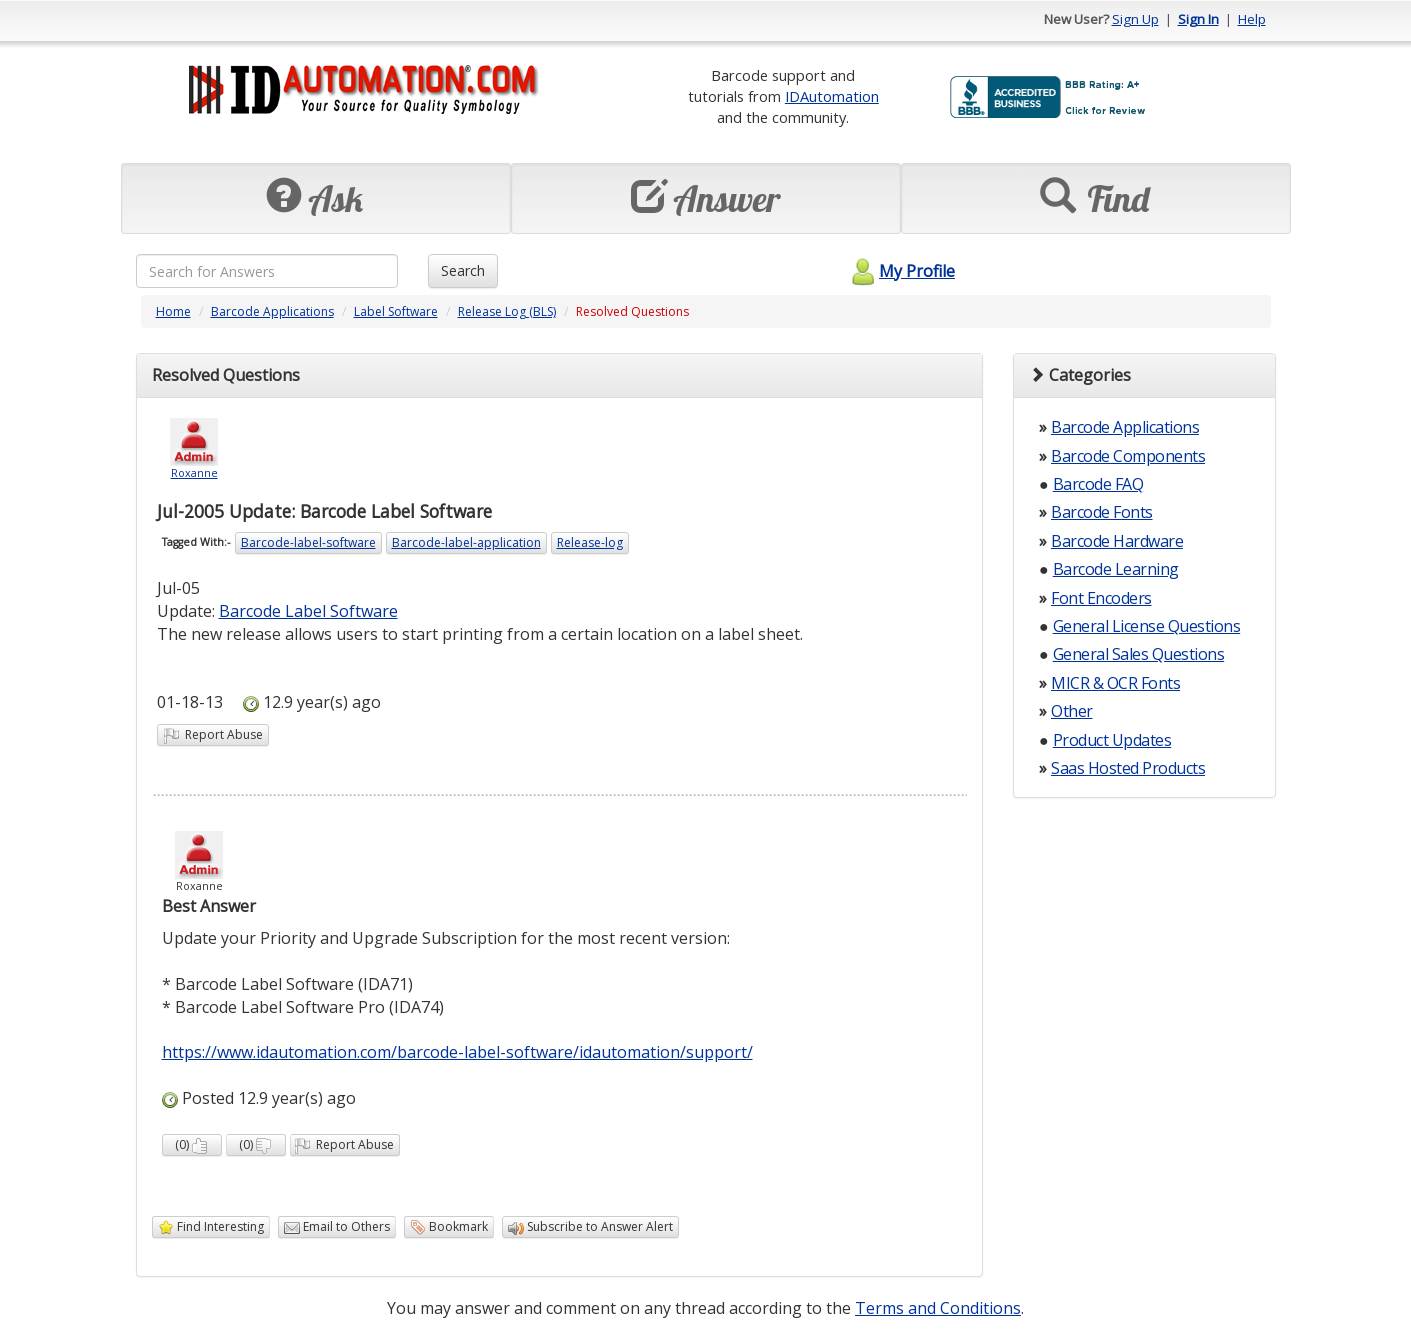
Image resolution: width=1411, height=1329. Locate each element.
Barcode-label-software (308, 542)
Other (1072, 711)
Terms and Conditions (938, 1308)
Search (463, 270)
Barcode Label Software (308, 611)
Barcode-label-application (466, 542)
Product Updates (1112, 740)
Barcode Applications (272, 311)
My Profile (900, 271)
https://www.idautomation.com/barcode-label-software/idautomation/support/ (457, 1052)
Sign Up (1135, 19)
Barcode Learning (1116, 569)
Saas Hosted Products (1128, 768)
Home (173, 311)
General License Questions (1147, 626)
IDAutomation (832, 96)
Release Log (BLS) (507, 311)
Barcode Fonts (1102, 512)
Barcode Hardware (1117, 541)
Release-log (590, 542)
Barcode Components (1128, 456)
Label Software (396, 311)
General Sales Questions (1139, 654)
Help (1252, 19)
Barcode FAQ (1098, 484)
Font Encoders (1101, 598)
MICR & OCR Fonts (1115, 683)
